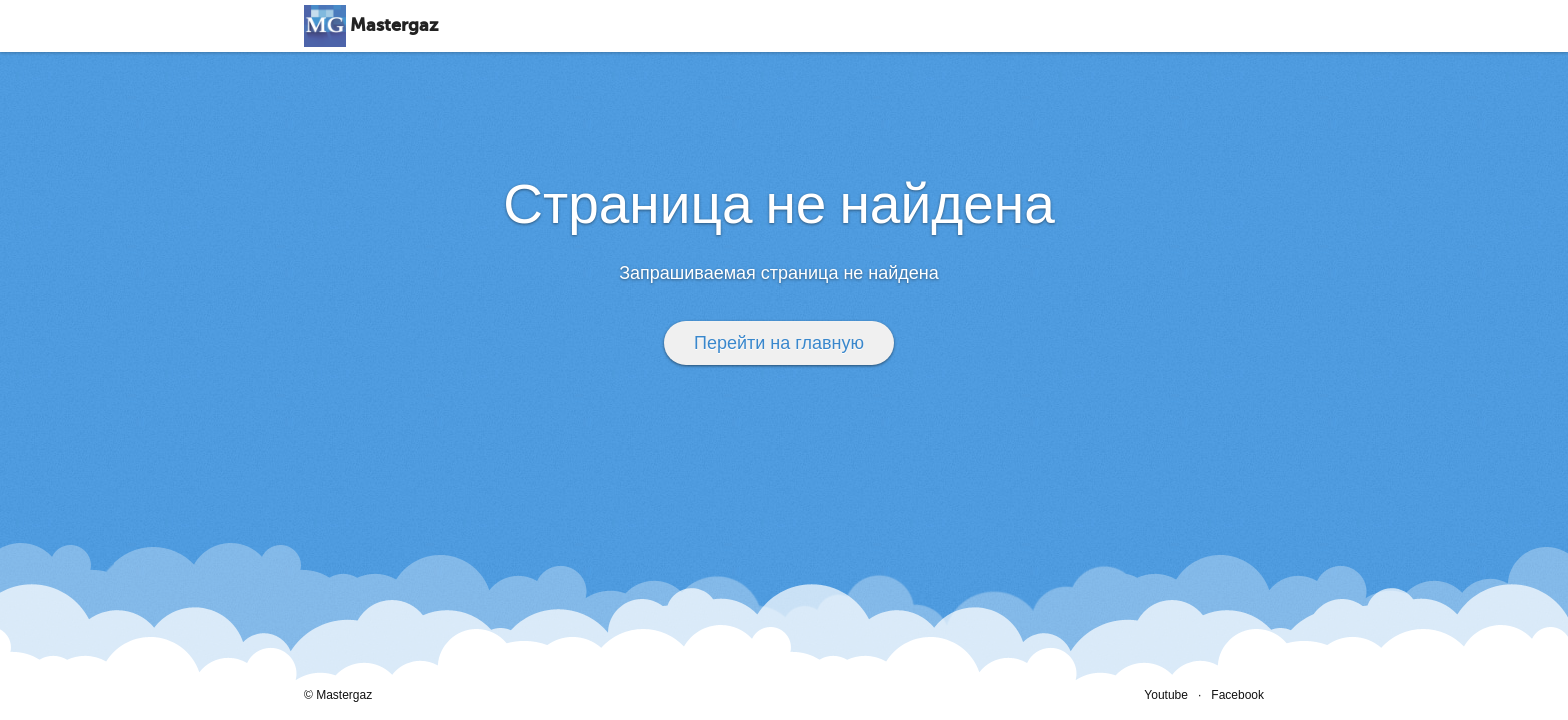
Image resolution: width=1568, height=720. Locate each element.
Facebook (1237, 695)
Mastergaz (394, 26)
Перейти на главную (779, 343)
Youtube (1166, 695)
